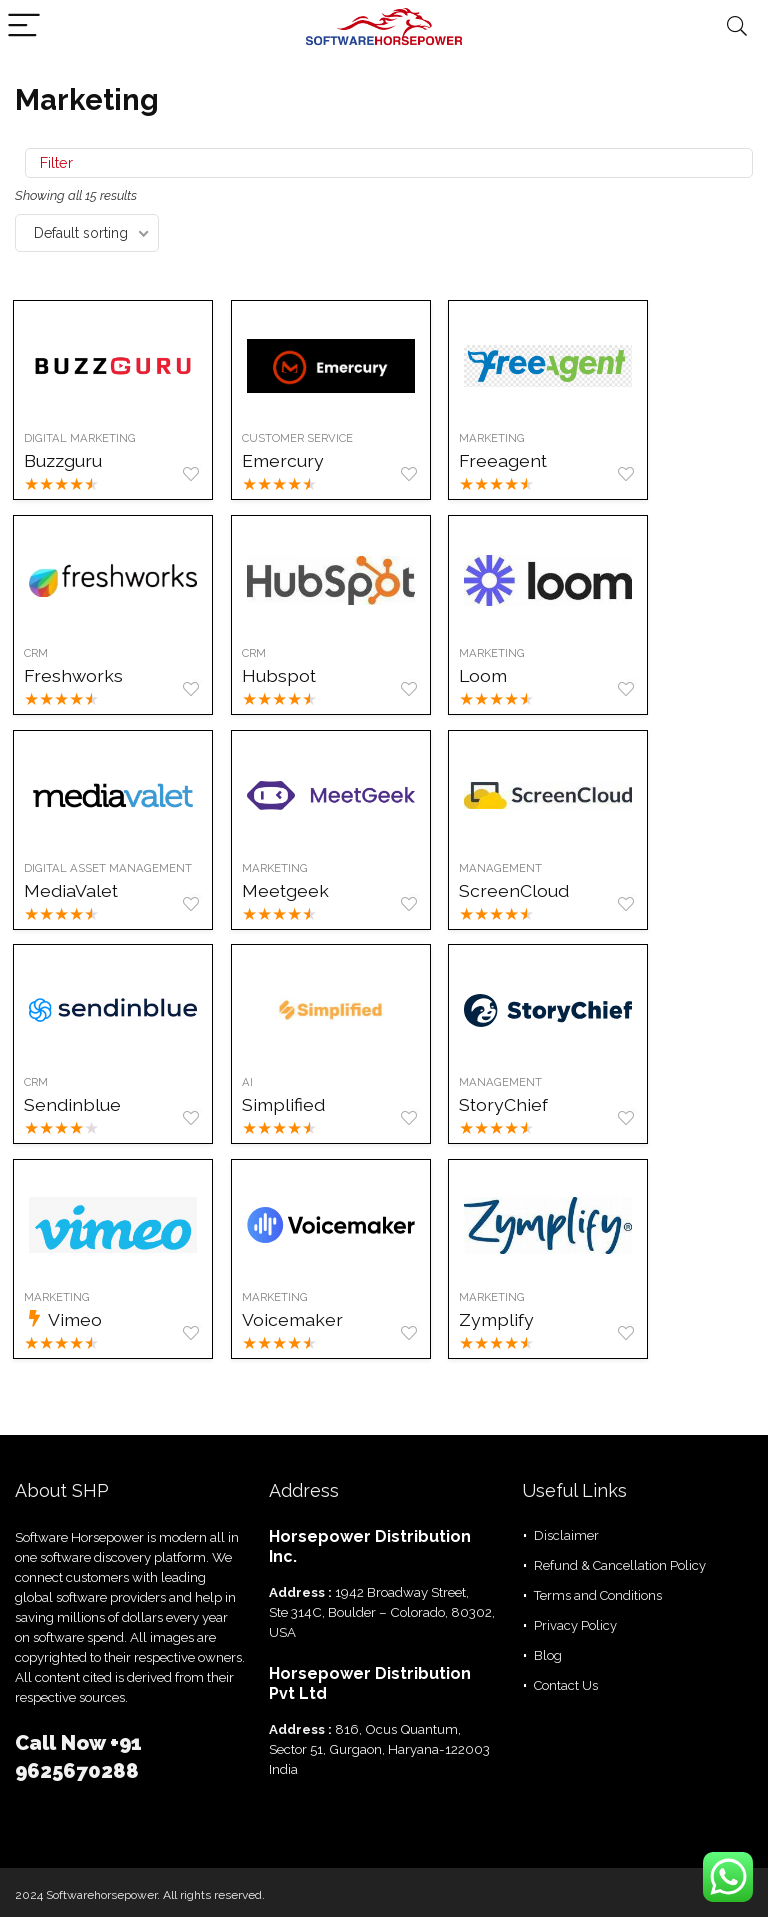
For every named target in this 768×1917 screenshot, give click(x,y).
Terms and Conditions (598, 1595)
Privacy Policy (575, 1625)
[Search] (737, 26)
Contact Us (566, 1685)
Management (513, 868)
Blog (548, 1655)
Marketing (505, 438)
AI (254, 1083)
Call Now (62, 1743)
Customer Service (304, 438)
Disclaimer (566, 1535)
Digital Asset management (110, 868)
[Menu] (24, 26)
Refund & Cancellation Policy (620, 1565)
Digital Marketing (82, 438)
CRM (38, 653)
